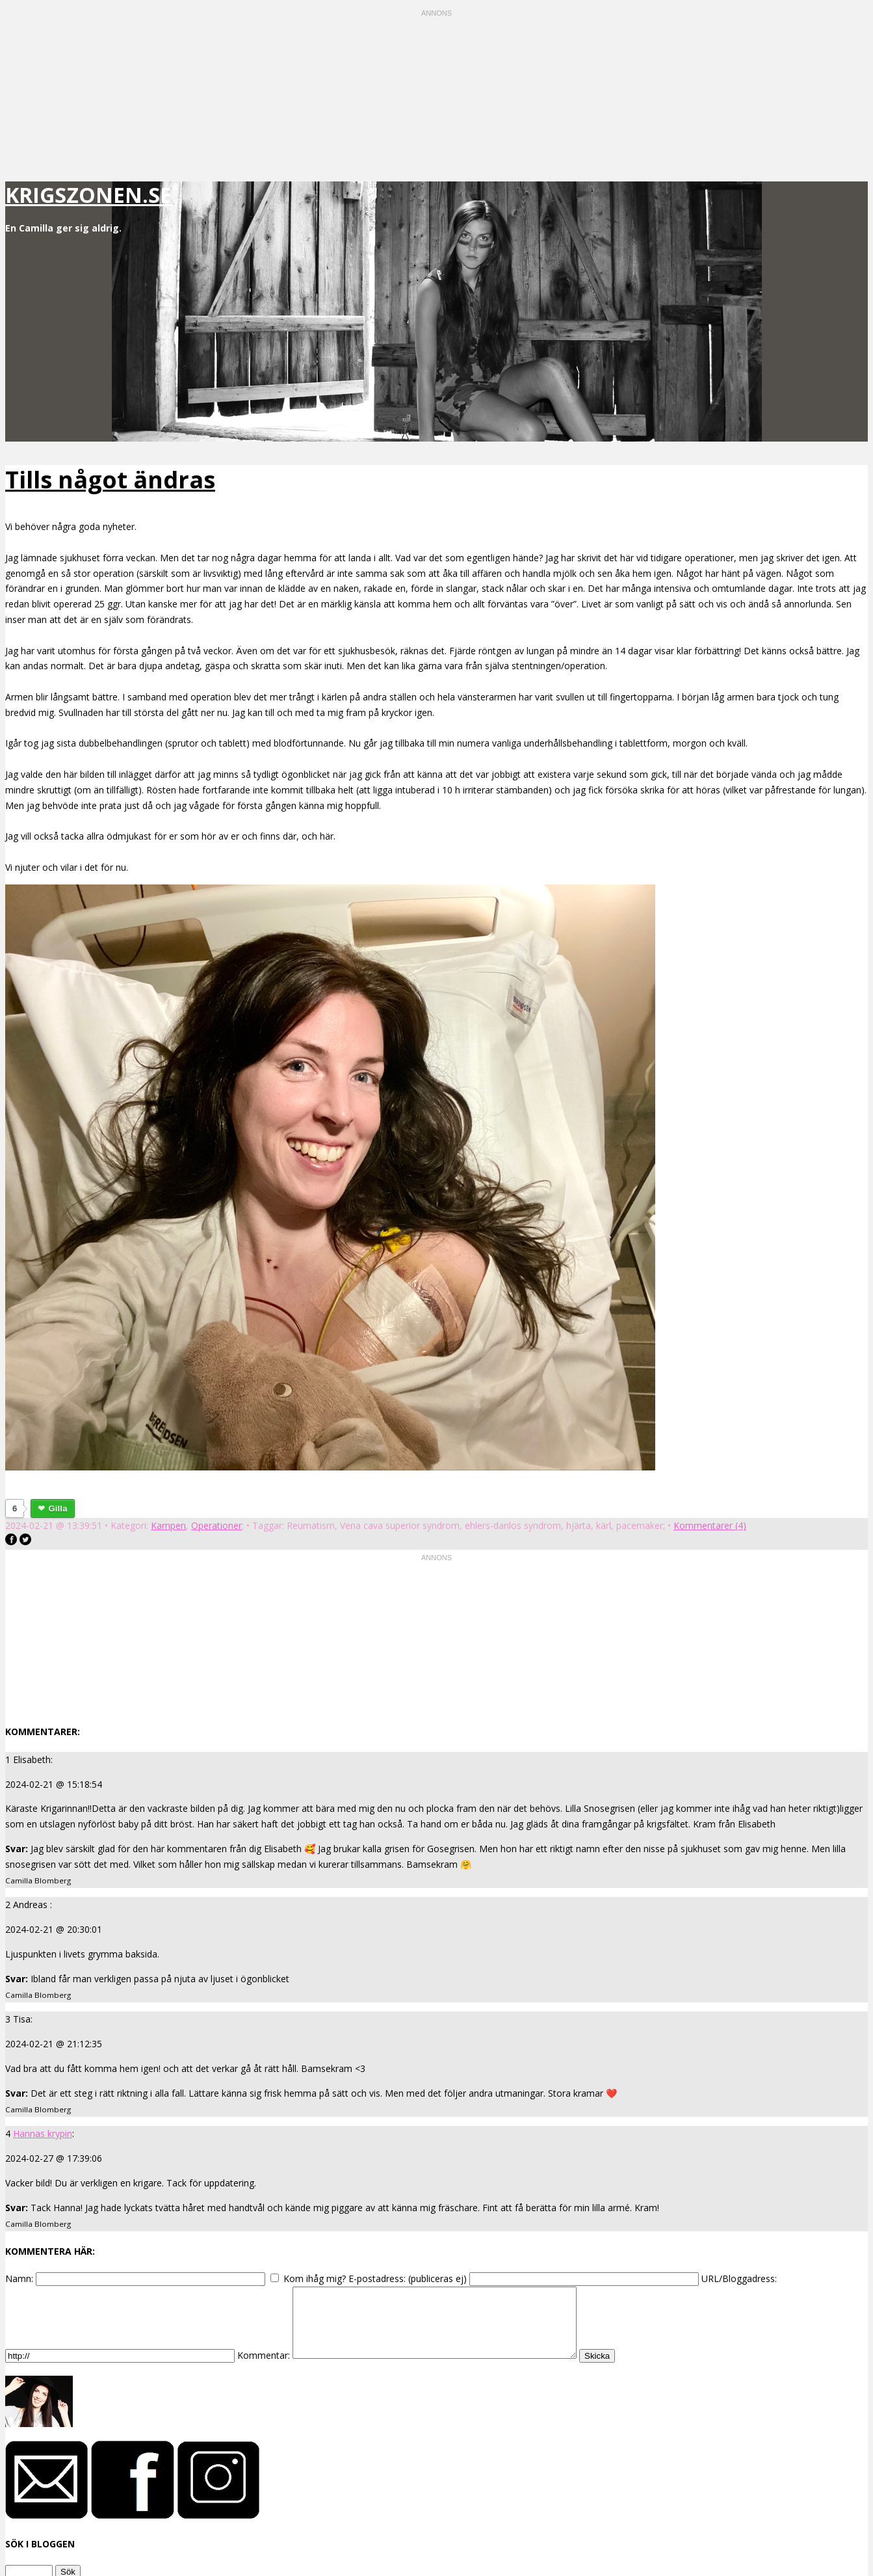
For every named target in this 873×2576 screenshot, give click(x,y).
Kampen (168, 1525)
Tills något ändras (110, 480)
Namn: (19, 2278)
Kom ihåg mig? (314, 2278)
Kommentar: (263, 2369)
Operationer (216, 1525)
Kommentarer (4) (709, 1525)
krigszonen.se (88, 195)
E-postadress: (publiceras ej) (407, 2278)
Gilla (57, 1508)
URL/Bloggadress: (739, 2278)
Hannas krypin (42, 2133)
